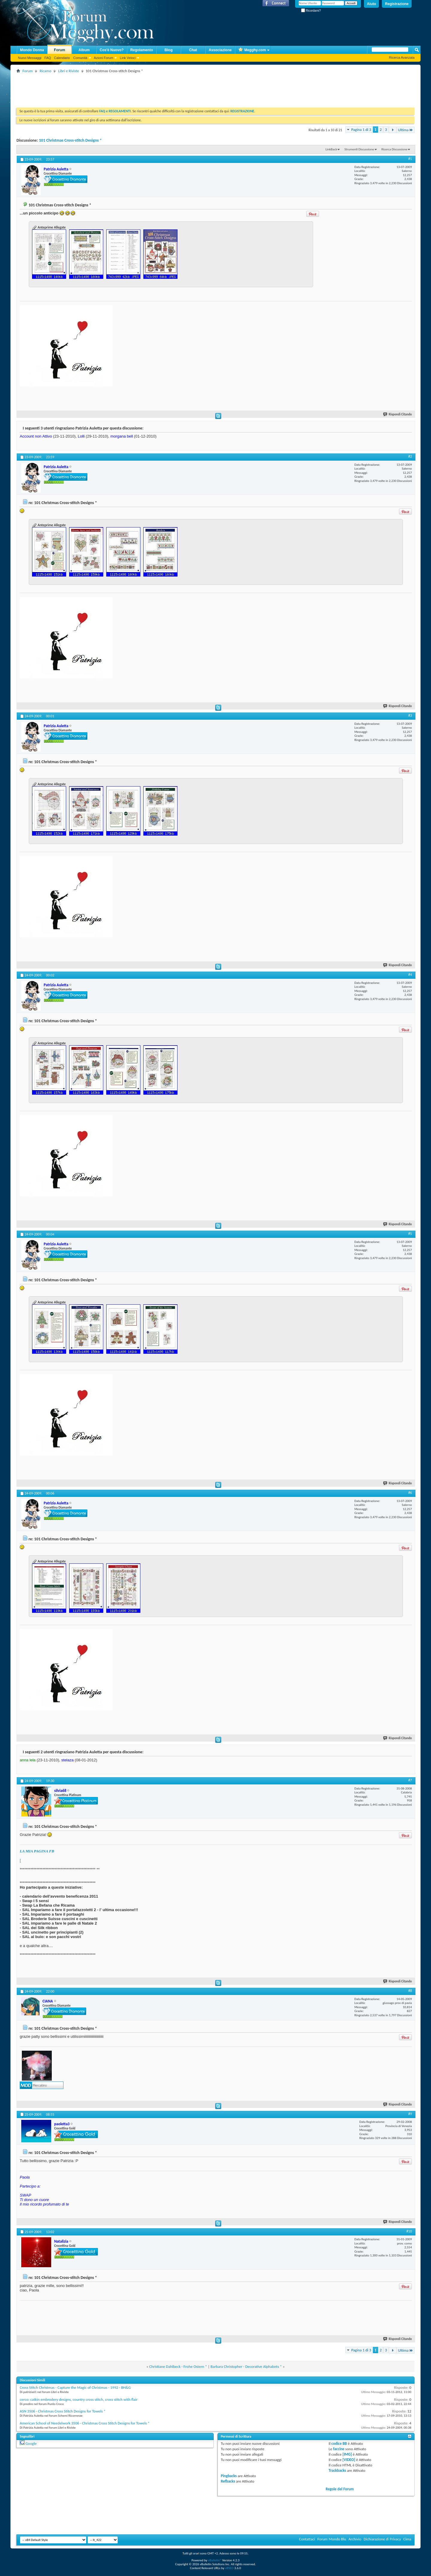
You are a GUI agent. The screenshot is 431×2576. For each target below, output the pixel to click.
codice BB (339, 2443)
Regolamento (141, 50)
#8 (410, 1991)
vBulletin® (214, 2560)
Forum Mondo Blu (332, 2539)
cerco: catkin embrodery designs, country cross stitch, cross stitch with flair (78, 2399)
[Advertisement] (125, 88)
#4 (410, 974)
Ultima (405, 130)
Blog (169, 50)
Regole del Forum (340, 2489)
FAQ (47, 58)
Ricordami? (311, 10)
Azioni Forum (103, 58)
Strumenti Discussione (359, 149)
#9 (410, 2114)
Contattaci (307, 2539)
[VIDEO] (348, 2459)
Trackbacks (337, 2470)
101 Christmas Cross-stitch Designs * (70, 140)
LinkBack (331, 149)
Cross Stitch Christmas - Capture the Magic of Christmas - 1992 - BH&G (75, 2387)
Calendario (62, 58)
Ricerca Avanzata (402, 57)
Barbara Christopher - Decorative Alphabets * (246, 2366)
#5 (410, 1234)
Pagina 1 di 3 (361, 129)
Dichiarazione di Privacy (382, 2539)
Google (31, 2443)
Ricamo (45, 71)
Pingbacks (229, 2476)
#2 (410, 456)
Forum (59, 50)
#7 (410, 1780)
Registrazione (397, 4)
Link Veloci (128, 58)
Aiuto (371, 4)
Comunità (80, 58)
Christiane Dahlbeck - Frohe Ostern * (178, 2366)
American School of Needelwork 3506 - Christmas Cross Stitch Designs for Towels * (85, 2423)
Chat (193, 50)
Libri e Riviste (68, 71)
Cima (407, 2539)
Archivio (354, 2539)
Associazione (220, 50)
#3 (410, 715)
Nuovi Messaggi (29, 58)
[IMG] (347, 2454)
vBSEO (229, 2568)
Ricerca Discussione (394, 149)
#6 (410, 1493)
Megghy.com (252, 50)
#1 (410, 159)
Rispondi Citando (398, 414)
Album (83, 50)
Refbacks (228, 2481)
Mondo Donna (32, 50)
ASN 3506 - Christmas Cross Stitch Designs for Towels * (63, 2411)
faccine (339, 2449)
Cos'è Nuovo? (112, 50)
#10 (409, 2231)
